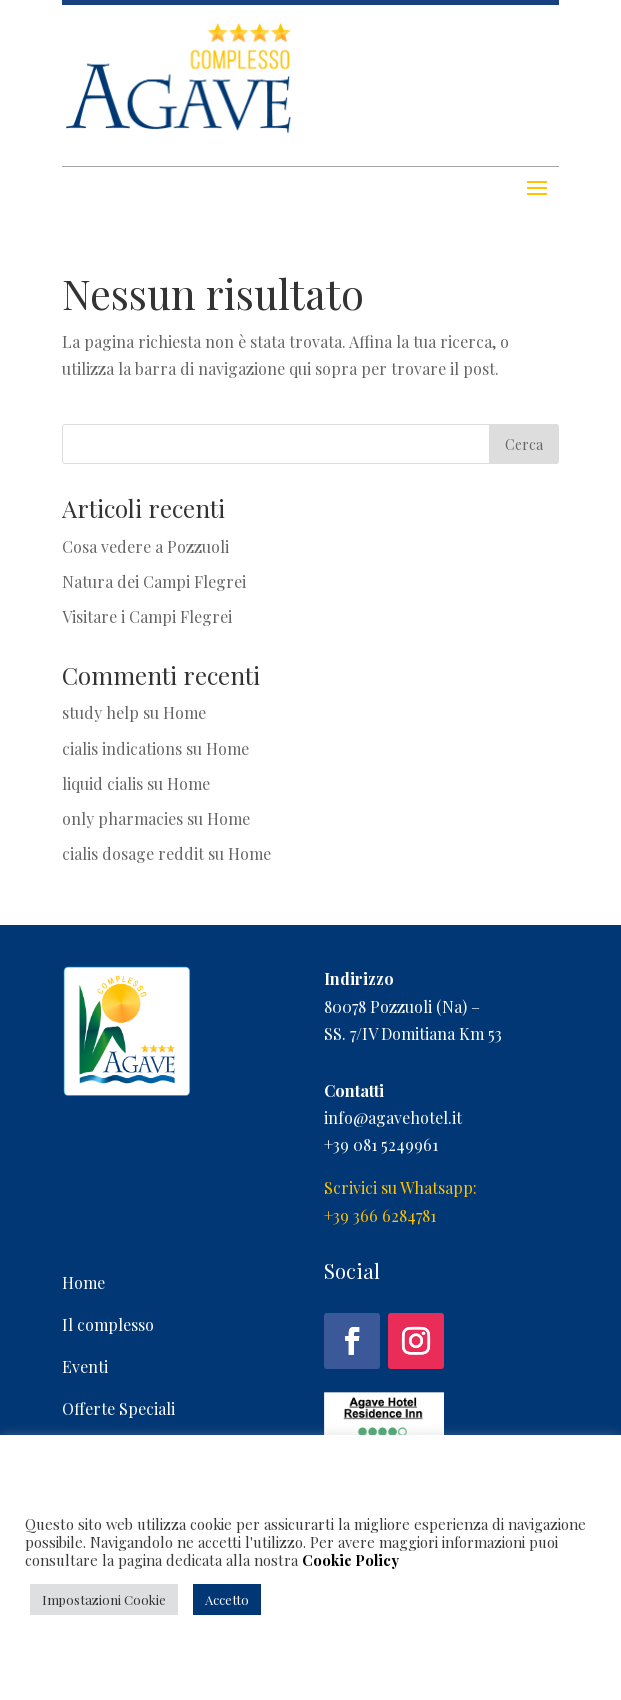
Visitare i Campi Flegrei (147, 616)
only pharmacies (122, 818)
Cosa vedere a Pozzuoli (145, 546)
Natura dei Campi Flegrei (154, 581)
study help (100, 712)
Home (184, 712)
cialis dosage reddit (133, 853)
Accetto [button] (227, 1599)
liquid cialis (102, 783)
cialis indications (122, 748)
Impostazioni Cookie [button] (104, 1599)
